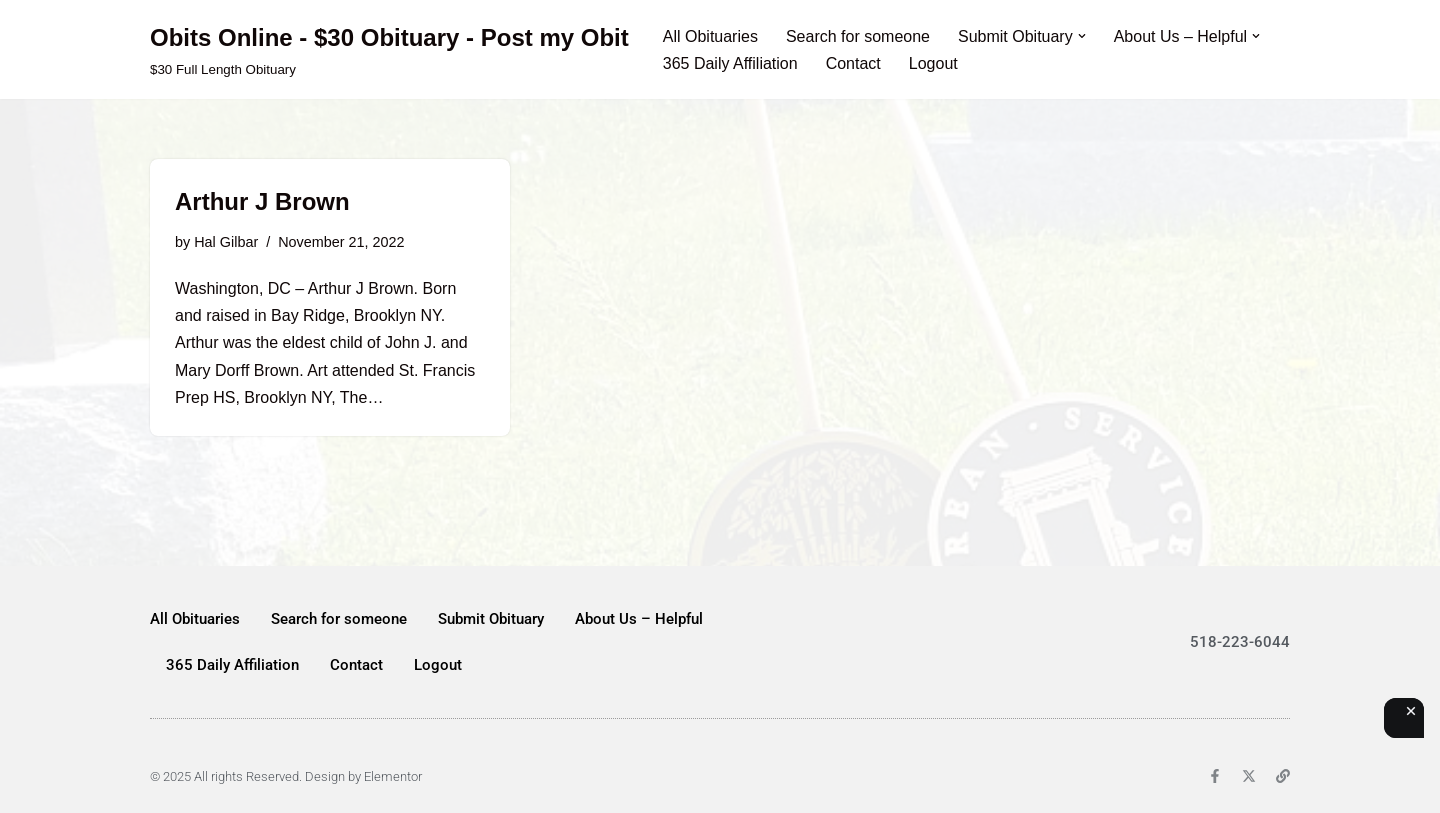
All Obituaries (710, 36)
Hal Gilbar (226, 242)
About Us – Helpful (639, 619)
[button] (1082, 36)
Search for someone (858, 36)
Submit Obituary (491, 619)
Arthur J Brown (262, 201)
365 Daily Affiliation (730, 63)
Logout (933, 63)
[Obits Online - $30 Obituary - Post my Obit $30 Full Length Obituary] (389, 49)
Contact (853, 63)
